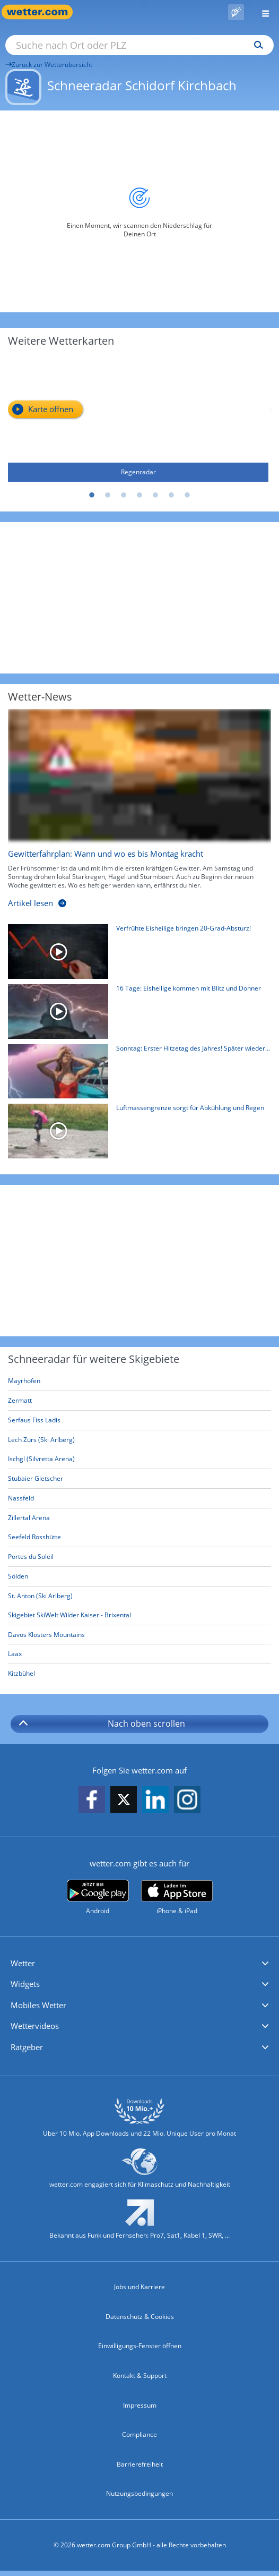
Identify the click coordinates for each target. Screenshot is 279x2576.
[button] (139, 1963)
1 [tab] (91, 495)
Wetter (23, 1963)
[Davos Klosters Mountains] (139, 1635)
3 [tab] (123, 495)
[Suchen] (256, 45)
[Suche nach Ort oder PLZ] (139, 45)
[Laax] (139, 1654)
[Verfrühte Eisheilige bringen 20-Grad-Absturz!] (135, 954)
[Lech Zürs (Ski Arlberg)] (139, 1439)
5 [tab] (155, 495)
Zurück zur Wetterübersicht (48, 64)
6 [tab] (171, 495)
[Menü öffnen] (261, 12)
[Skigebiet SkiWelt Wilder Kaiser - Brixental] (139, 1615)
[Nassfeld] (139, 1498)
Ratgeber (27, 2047)
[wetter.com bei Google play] (98, 1897)
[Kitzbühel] (139, 1673)
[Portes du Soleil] (139, 1557)
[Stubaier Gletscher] (139, 1479)
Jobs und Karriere (139, 2286)
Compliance (139, 2434)
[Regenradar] (138, 419)
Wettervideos (35, 2025)
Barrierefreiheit (140, 2464)
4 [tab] (139, 495)
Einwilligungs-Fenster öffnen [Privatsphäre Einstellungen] (139, 2345)
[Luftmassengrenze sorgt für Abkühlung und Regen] (135, 1134)
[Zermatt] (139, 1401)
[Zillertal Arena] (139, 1518)
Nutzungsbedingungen (139, 2493)
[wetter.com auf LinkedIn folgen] (155, 1800)
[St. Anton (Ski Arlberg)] (139, 1596)
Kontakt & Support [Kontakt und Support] (140, 2375)
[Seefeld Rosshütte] (139, 1537)
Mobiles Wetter (38, 2005)
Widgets (25, 1983)
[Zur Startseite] (42, 12)
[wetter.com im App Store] (177, 1897)
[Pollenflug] (236, 12)
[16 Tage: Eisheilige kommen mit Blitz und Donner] (135, 1014)
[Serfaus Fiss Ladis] (139, 1420)
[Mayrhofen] (139, 1381)
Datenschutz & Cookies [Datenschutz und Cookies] (140, 2316)
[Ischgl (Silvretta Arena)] (139, 1459)
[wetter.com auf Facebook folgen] (92, 1800)
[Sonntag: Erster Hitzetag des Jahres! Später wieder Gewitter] (135, 1074)
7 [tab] (187, 495)
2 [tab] (107, 495)
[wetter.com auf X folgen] (123, 1802)
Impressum (139, 2405)
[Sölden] (139, 1576)
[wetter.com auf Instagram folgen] (187, 1800)
